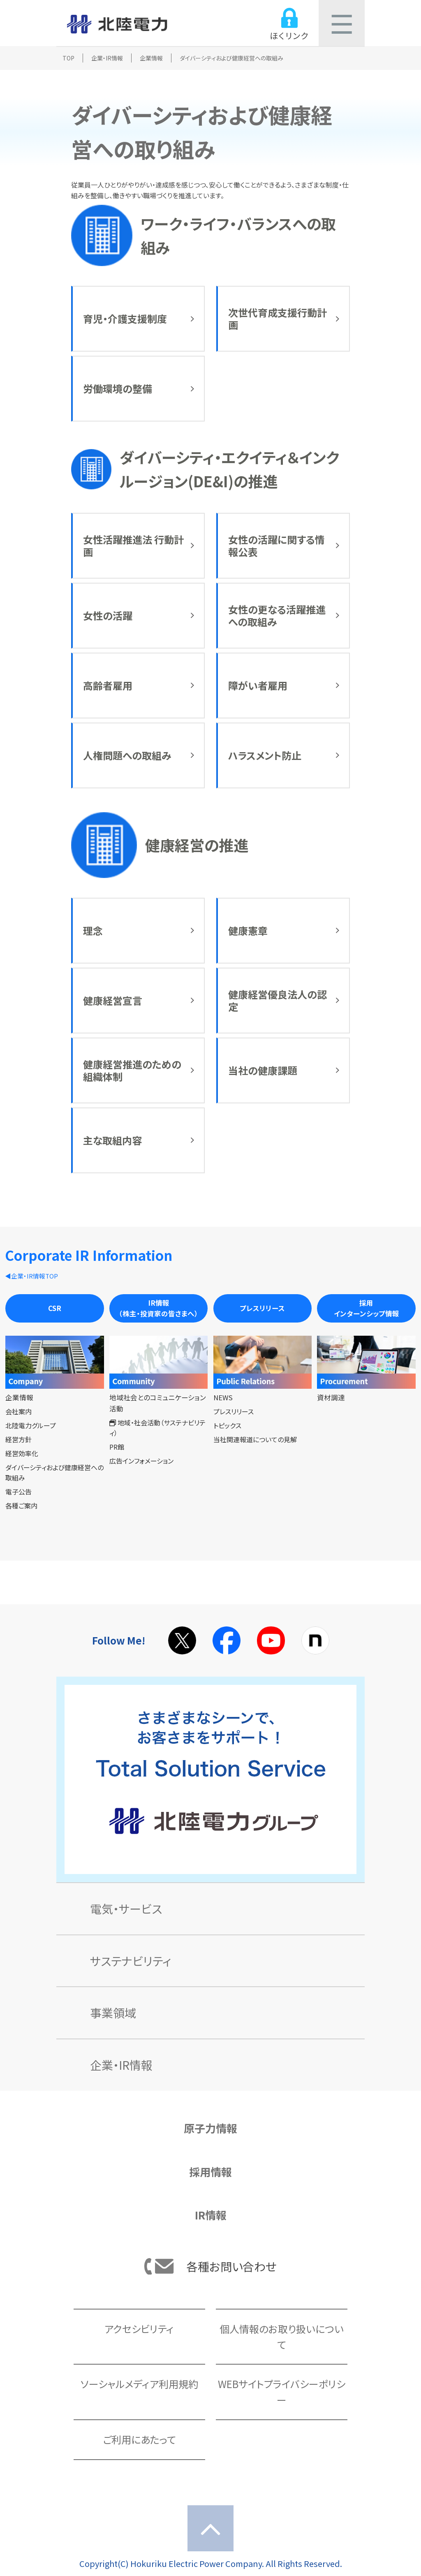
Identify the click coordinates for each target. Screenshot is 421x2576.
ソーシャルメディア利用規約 (139, 2384)
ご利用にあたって (139, 2439)
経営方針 (18, 1439)
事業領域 (113, 2012)
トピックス (227, 1425)
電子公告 (18, 1491)
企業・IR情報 (107, 58)
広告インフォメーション (141, 1461)
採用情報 (210, 2171)
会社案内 (18, 1411)
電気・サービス (126, 1908)
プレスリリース (262, 1308)
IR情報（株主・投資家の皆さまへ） (158, 1308)
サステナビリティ (130, 1961)
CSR (54, 1308)
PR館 (116, 1447)
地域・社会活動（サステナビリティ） (157, 1428)
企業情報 (151, 58)
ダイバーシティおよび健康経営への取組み (54, 1472)
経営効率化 (21, 1453)
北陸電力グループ (30, 1425)
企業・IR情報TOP (34, 1276)
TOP (68, 58)
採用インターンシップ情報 (366, 1308)
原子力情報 (210, 2128)
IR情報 (211, 2214)
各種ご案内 (21, 1505)
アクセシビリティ (139, 2328)
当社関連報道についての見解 (255, 1439)
